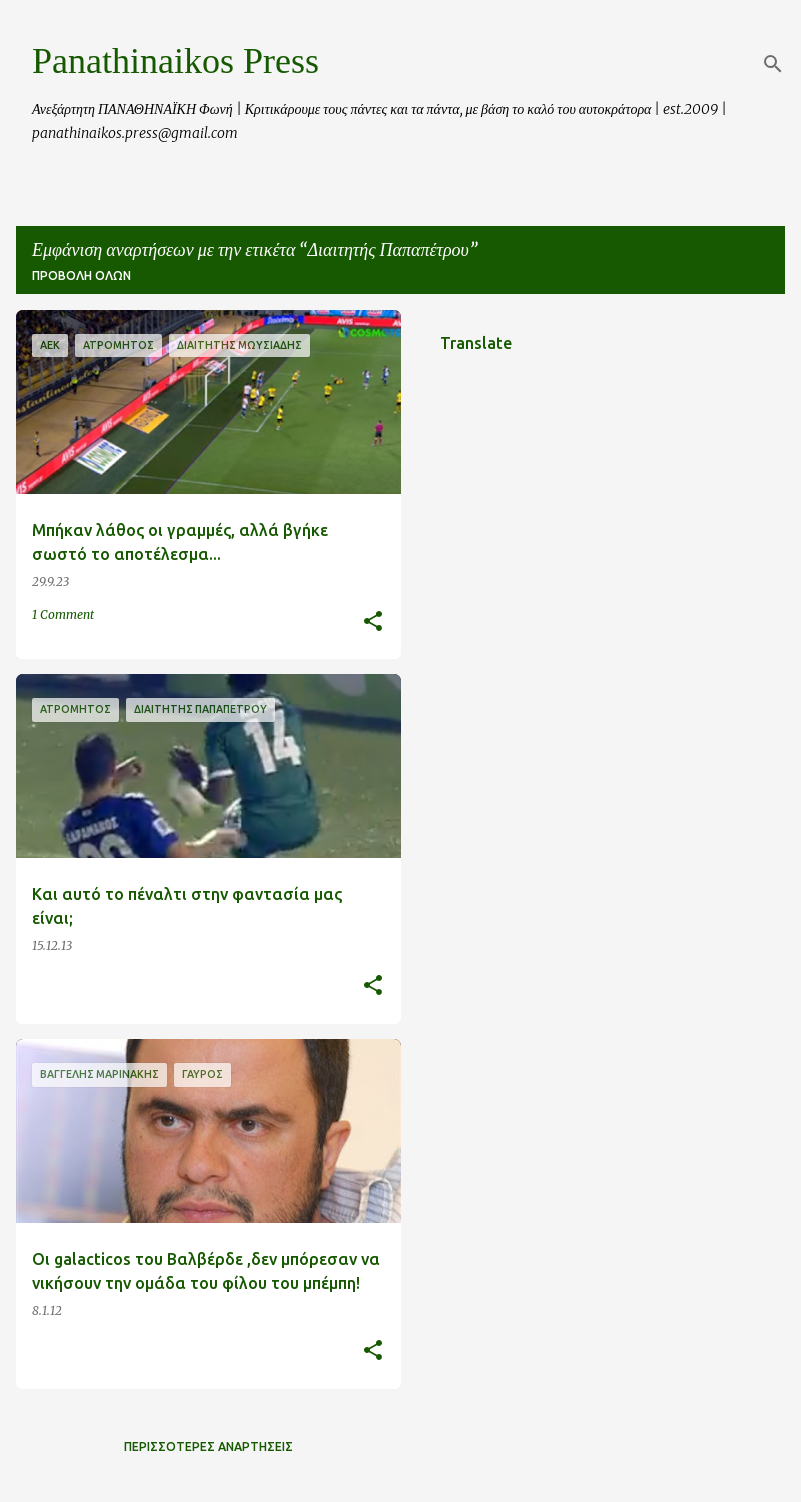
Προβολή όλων (81, 275)
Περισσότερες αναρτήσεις (208, 1446)
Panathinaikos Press (175, 61)
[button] (373, 622)
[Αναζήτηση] (773, 64)
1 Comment (63, 614)
